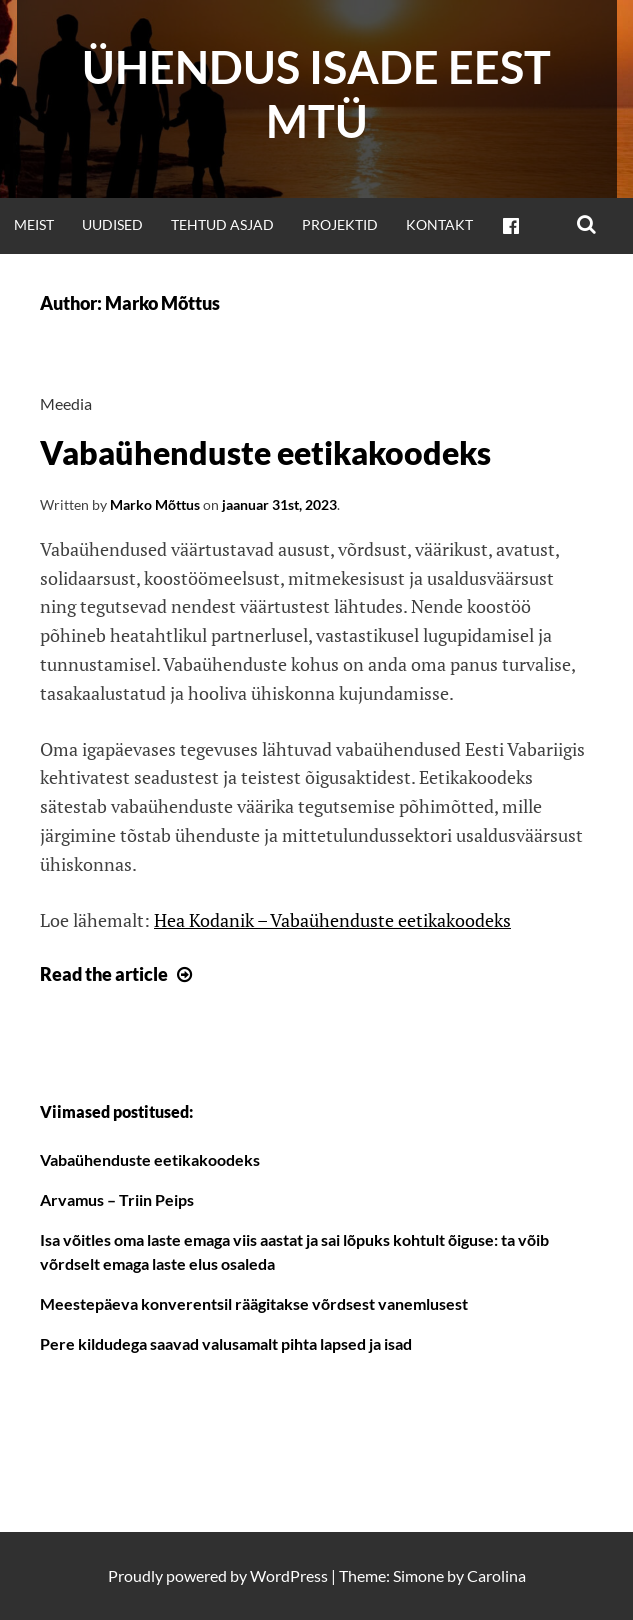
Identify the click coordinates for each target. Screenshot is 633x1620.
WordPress (289, 1575)
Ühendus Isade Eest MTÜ (316, 94)
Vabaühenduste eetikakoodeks (265, 452)
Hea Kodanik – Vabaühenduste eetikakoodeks (332, 920)
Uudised (112, 224)
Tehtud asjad (222, 224)
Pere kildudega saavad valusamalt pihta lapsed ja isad (226, 1343)
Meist (34, 224)
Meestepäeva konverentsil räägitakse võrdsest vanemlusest (254, 1303)
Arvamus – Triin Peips (117, 1199)
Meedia (66, 403)
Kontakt (439, 224)
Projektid (340, 224)
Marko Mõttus (155, 504)
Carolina (496, 1575)
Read (118, 974)
